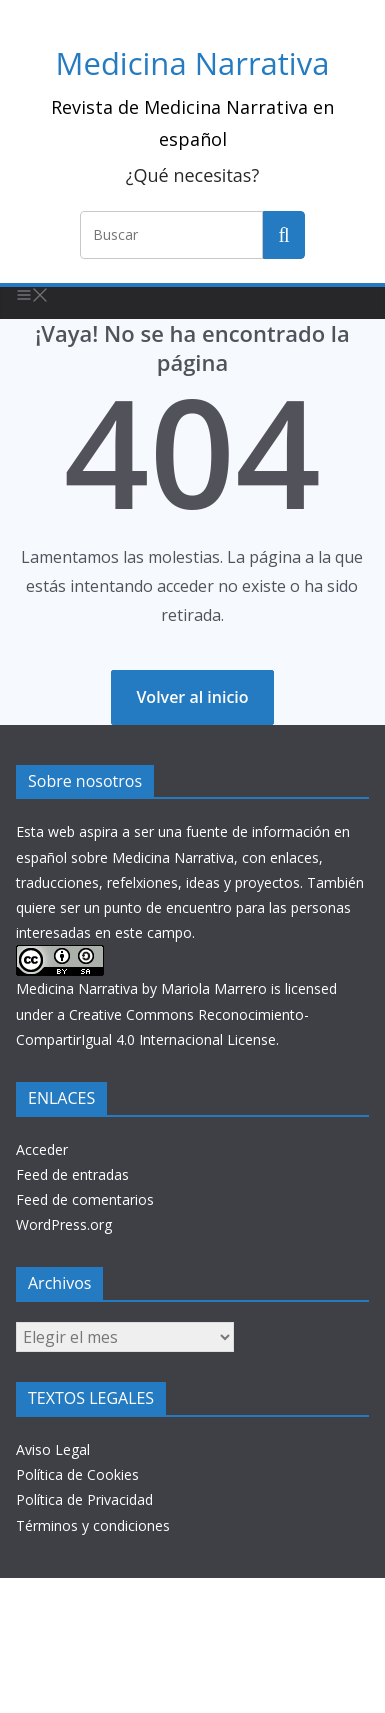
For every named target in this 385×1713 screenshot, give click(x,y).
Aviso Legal (53, 1449)
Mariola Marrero (214, 988)
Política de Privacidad (84, 1499)
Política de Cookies (77, 1474)
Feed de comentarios (85, 1199)
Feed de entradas (72, 1174)
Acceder (42, 1149)
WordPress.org (64, 1224)
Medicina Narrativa (193, 63)
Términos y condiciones (93, 1525)
